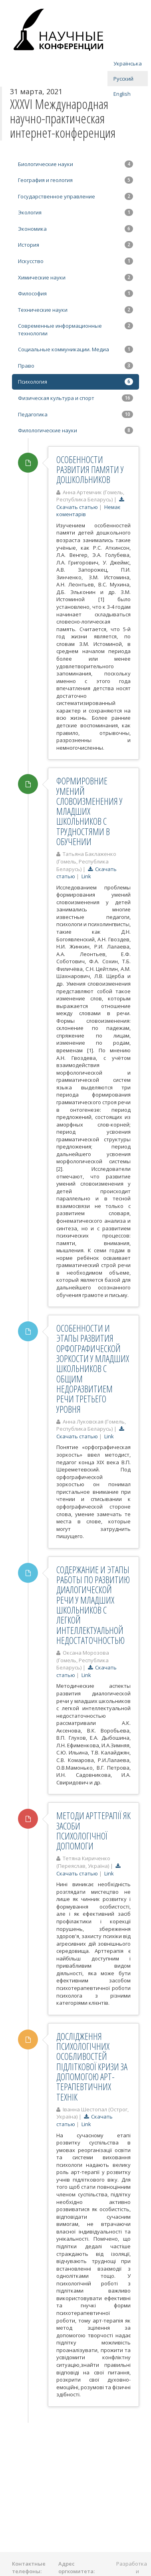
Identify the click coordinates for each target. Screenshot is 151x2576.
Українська (127, 63)
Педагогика (75, 414)
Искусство (75, 261)
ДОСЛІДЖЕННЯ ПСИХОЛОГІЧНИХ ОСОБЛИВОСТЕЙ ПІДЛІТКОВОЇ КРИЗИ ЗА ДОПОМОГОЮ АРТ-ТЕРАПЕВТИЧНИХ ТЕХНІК (91, 2066)
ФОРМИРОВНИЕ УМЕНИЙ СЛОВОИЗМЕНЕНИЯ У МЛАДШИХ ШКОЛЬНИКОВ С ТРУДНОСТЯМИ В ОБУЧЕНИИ (89, 811)
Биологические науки (75, 164)
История (75, 244)
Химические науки (75, 277)
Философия (75, 293)
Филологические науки (75, 430)
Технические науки (75, 309)
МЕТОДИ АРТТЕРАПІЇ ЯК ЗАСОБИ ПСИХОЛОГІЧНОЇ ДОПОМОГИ (93, 1830)
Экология (75, 212)
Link (86, 876)
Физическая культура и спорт (75, 398)
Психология (75, 381)
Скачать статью (90, 503)
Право (75, 365)
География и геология (75, 180)
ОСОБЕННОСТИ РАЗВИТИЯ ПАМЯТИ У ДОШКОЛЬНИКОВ (90, 469)
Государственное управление (75, 196)
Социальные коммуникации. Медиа (75, 349)
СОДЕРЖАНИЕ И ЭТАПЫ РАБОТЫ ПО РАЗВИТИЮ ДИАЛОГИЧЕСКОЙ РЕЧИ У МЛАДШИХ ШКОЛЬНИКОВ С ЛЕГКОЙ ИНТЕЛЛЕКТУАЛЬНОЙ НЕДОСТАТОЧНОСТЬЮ (93, 1605)
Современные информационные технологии (75, 329)
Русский (123, 78)
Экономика (75, 228)
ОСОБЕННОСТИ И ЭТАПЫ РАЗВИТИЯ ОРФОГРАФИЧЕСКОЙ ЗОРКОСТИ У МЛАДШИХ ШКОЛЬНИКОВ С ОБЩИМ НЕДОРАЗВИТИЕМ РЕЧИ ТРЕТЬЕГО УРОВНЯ (92, 1368)
